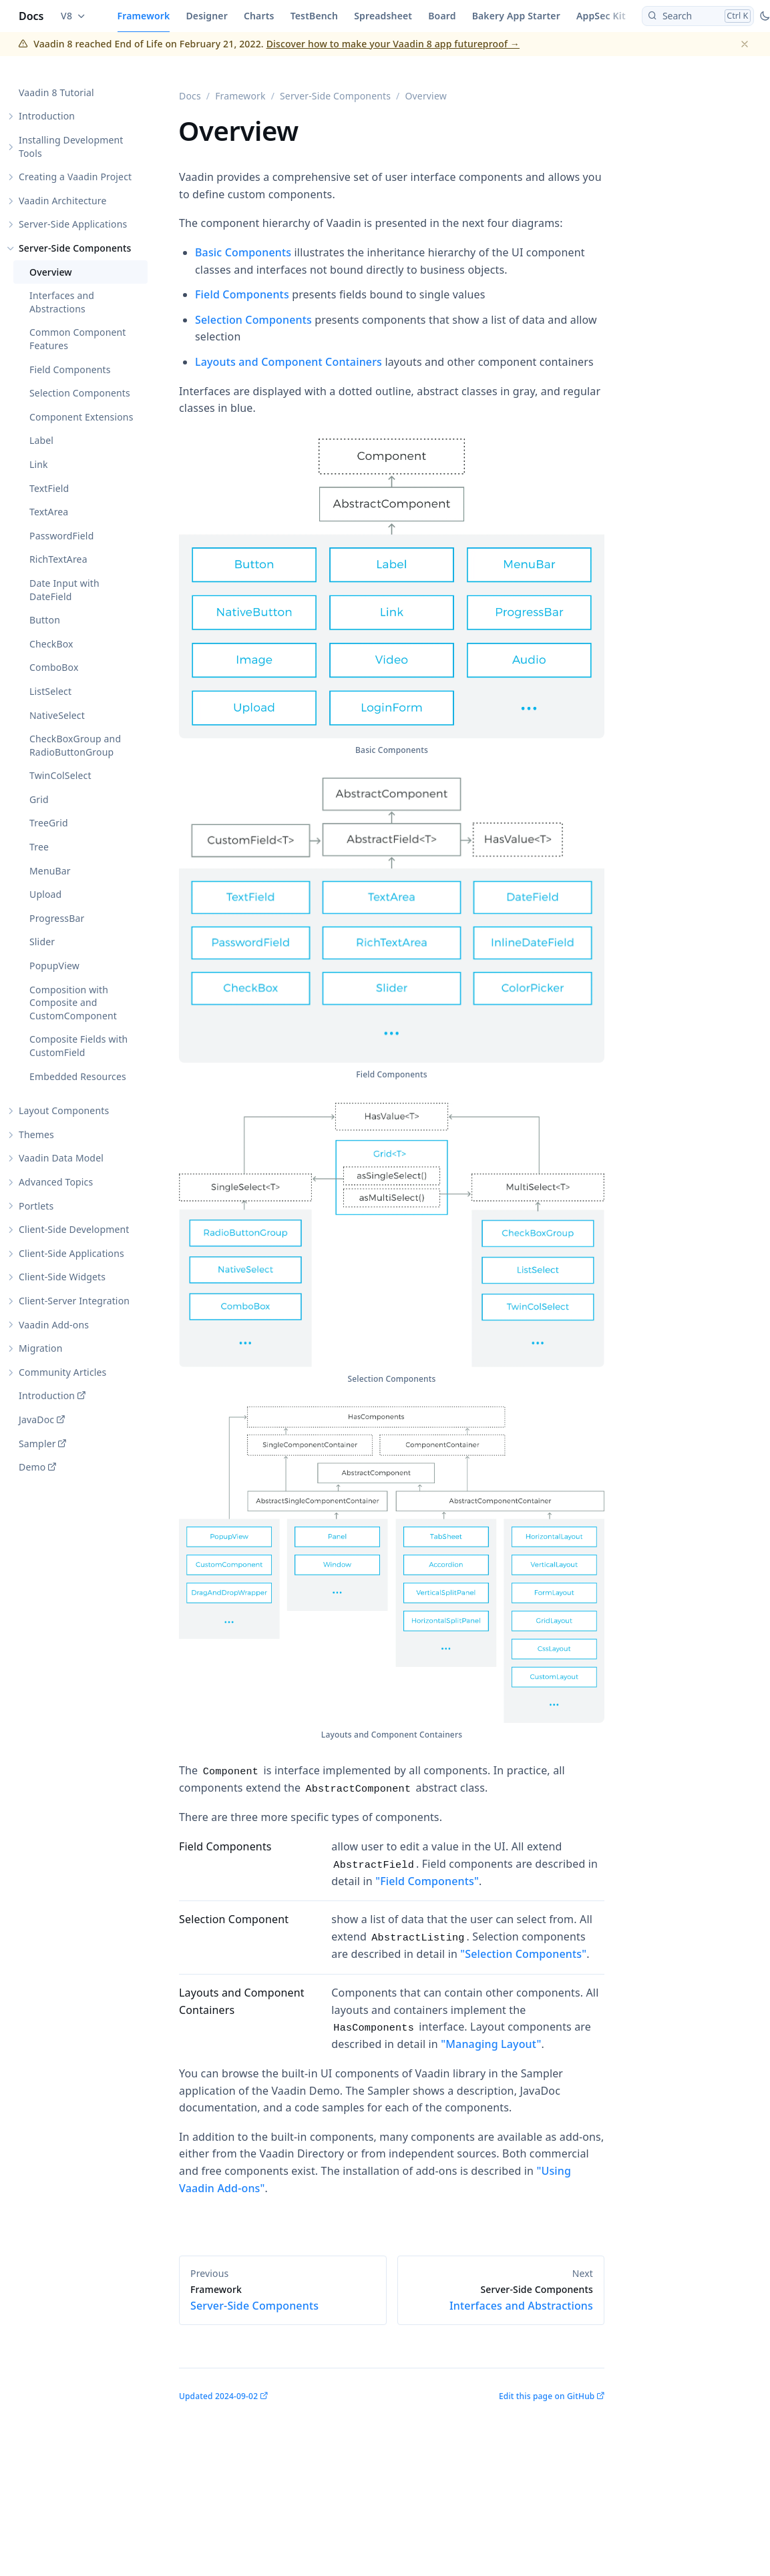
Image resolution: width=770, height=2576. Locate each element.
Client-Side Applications (71, 1253)
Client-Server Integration (74, 1300)
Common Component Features (77, 339)
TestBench (315, 15)
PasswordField (61, 535)
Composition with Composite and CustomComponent (73, 1002)
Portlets (36, 1206)
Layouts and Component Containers (288, 361)
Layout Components (64, 1110)
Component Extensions (81, 417)
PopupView (54, 965)
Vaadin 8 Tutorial (56, 92)
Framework (144, 15)
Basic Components (243, 252)
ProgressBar (56, 918)
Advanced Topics (56, 1182)
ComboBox (53, 667)
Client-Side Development (74, 1229)
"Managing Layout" (491, 2044)
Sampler (37, 1443)
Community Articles (62, 1372)
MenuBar (50, 870)
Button (44, 619)
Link (38, 464)
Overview (50, 272)
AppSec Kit (601, 15)
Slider (42, 941)
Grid (39, 799)
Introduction (47, 115)
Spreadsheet (383, 15)
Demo (32, 1467)
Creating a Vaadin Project (75, 176)
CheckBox (51, 643)
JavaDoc (36, 1419)
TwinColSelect (60, 775)
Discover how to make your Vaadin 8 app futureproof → (393, 43)
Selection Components (79, 393)
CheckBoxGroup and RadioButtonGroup (75, 745)
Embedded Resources (77, 1076)
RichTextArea (58, 559)
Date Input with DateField (64, 590)
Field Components (70, 369)
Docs (31, 16)
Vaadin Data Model (61, 1157)
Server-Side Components (75, 248)
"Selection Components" (523, 1954)
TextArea (48, 511)
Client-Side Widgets (62, 1276)
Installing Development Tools (71, 147)
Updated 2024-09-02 (218, 2396)
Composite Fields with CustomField (78, 1046)
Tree (39, 846)
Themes (36, 1134)
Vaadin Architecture (63, 200)
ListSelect (50, 691)
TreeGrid (48, 822)
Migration (41, 1348)
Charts (259, 15)
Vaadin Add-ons (54, 1324)
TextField (49, 488)
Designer (207, 15)
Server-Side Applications (73, 224)
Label (41, 440)
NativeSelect (57, 715)
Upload (45, 894)
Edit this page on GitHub (546, 2396)
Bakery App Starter (516, 15)
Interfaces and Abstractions (61, 302)
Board (441, 15)
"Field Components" (427, 1881)
